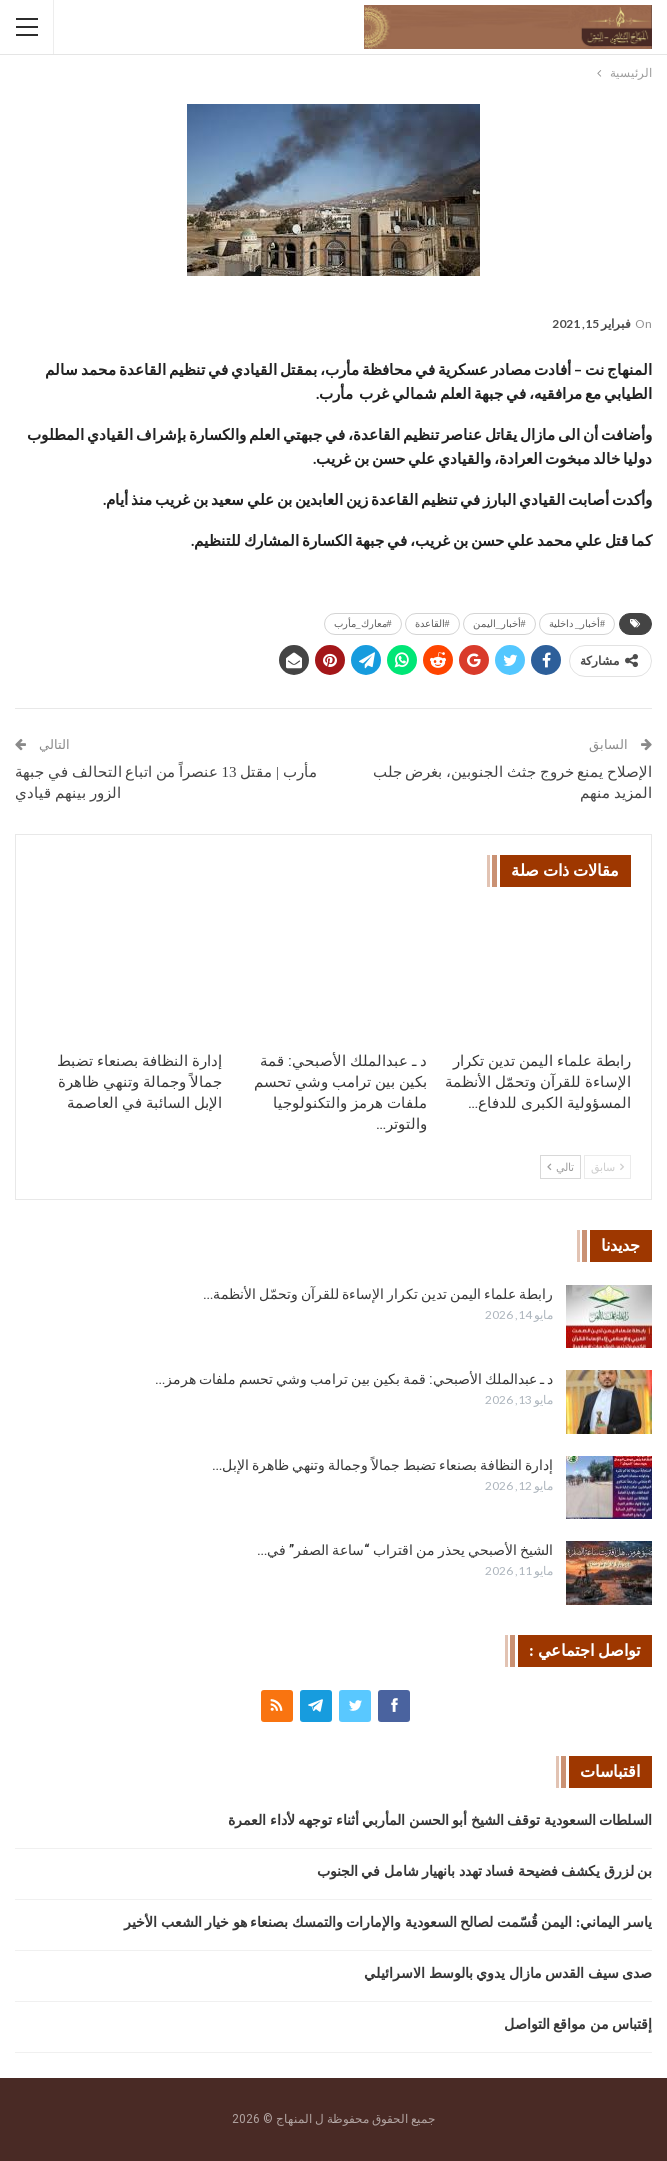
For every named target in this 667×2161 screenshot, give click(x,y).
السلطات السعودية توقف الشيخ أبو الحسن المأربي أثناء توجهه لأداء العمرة (440, 1820)
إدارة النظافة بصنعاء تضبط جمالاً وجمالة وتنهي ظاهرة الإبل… (382, 1465)
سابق (607, 1167)
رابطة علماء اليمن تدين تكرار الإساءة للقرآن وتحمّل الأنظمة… (378, 1294)
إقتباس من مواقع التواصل (578, 2024)
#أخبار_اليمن (499, 623)
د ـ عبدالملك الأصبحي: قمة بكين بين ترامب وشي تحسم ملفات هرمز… (354, 1379)
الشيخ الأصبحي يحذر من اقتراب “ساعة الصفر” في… (405, 1550)
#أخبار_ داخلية (577, 623)
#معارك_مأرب (363, 623)
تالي (560, 1167)
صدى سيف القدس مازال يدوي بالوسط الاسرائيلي (508, 1973)
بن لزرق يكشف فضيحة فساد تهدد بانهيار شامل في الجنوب (485, 1871)
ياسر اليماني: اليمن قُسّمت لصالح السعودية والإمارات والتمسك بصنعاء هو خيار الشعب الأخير (388, 1922)
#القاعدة (432, 623)
